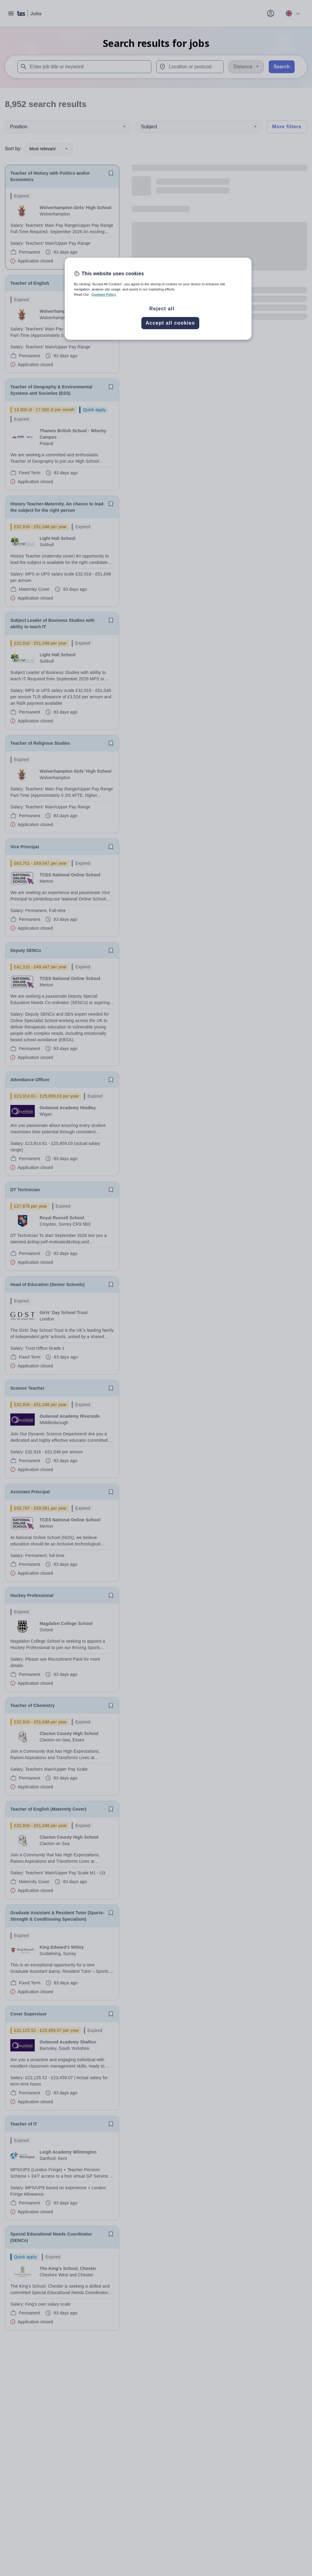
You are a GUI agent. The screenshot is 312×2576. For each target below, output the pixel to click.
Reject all (162, 308)
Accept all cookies (170, 323)
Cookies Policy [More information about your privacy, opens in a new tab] (103, 294)
